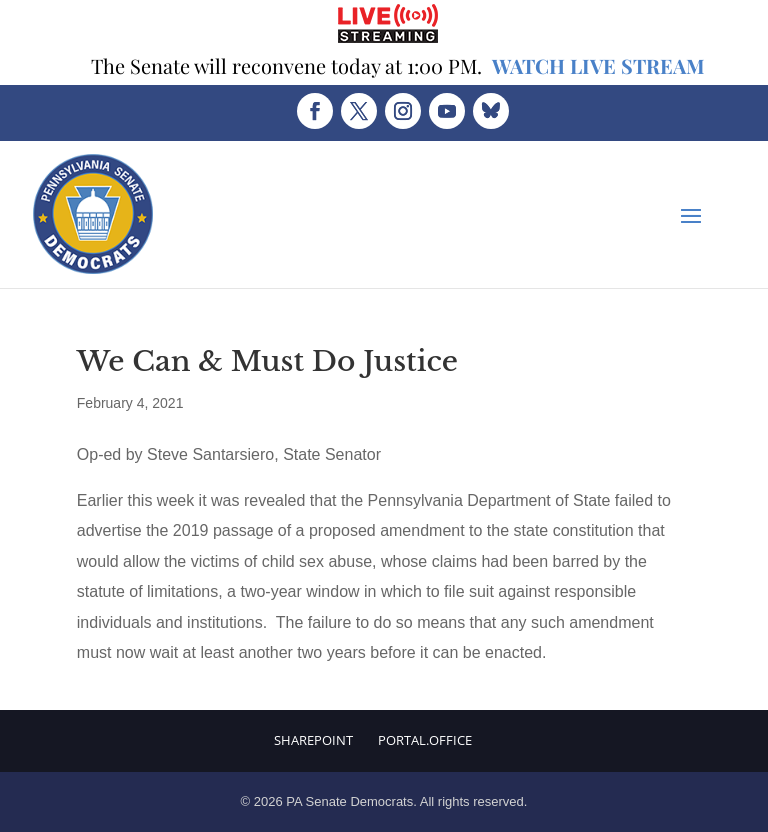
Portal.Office (425, 740)
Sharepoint (313, 740)
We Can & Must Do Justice (267, 361)
